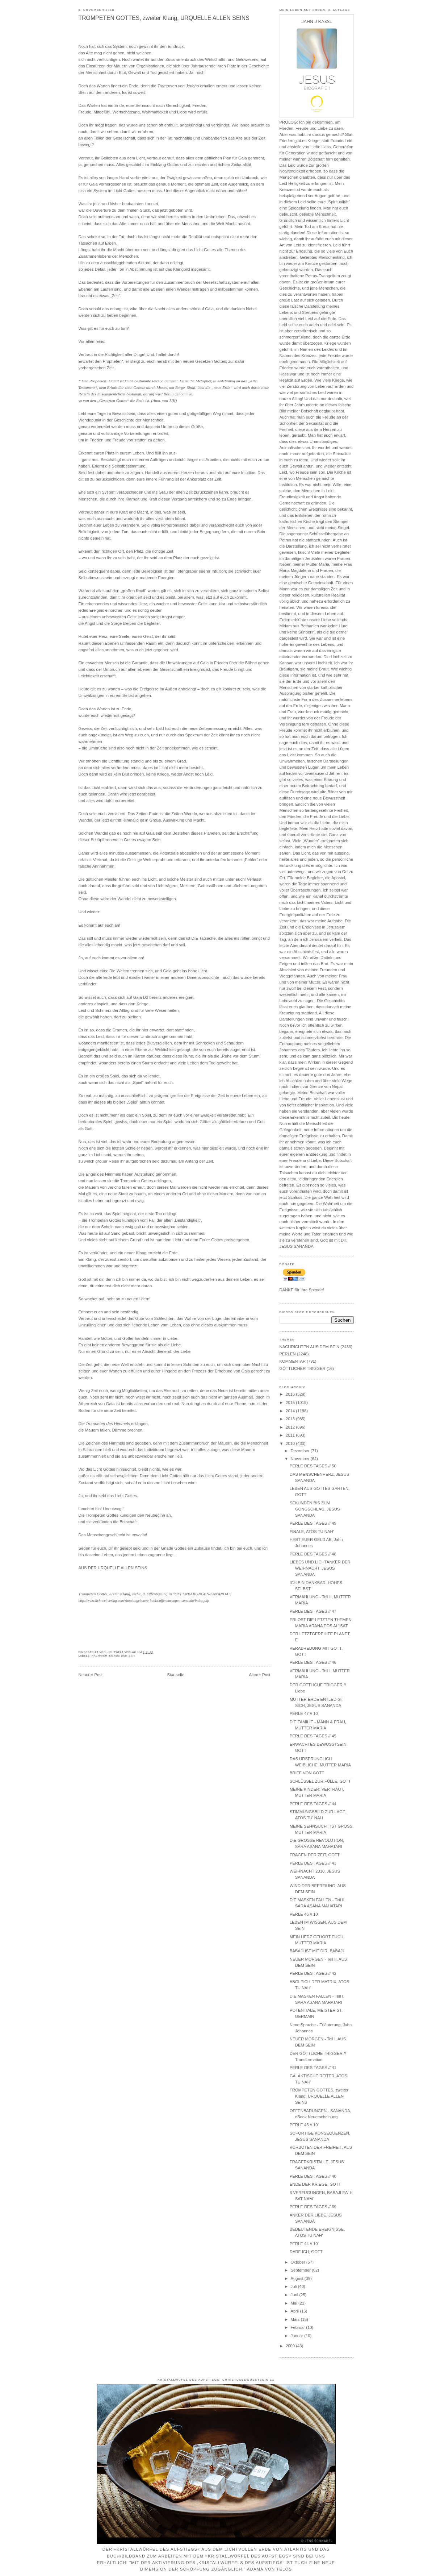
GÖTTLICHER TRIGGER (303, 1368)
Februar (298, 2327)
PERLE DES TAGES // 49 (313, 1523)
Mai (294, 2303)
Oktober (298, 2262)
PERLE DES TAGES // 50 (313, 1466)
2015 (291, 1402)
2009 (291, 2346)
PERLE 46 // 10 (304, 1914)
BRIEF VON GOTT (307, 1773)
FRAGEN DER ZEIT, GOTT (315, 1855)
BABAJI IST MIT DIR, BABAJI (317, 1951)
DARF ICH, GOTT (306, 2251)
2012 (291, 1427)
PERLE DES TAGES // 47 (313, 1611)
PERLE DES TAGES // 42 (313, 1973)
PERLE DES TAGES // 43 (313, 1863)
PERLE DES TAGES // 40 (313, 2176)
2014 (291, 1411)
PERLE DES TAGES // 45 (313, 1736)
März (296, 2319)
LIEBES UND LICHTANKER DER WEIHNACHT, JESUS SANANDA (320, 1568)
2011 (291, 1435)
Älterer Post (259, 1675)
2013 (291, 1419)
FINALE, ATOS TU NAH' (312, 1531)
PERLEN (288, 1354)
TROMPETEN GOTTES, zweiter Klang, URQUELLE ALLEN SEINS (164, 18)
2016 (291, 1394)
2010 (291, 1443)
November (301, 1459)
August (298, 2278)
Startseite (175, 1675)
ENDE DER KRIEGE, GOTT (315, 2184)
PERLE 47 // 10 (304, 1713)
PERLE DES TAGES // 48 (313, 1554)
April (295, 2311)
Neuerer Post (91, 1675)
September (301, 2270)
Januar (298, 2336)
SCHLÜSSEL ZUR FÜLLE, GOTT (320, 1781)
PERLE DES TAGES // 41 (313, 2067)
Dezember (301, 1451)
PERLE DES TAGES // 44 (313, 1804)
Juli (294, 2286)
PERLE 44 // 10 (304, 2243)
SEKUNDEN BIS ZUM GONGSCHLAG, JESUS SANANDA (315, 1509)
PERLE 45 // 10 (304, 2125)
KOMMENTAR (293, 1361)
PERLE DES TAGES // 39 (313, 2207)
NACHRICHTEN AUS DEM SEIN (113, 1655)
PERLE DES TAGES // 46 (313, 1662)
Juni (295, 2295)
